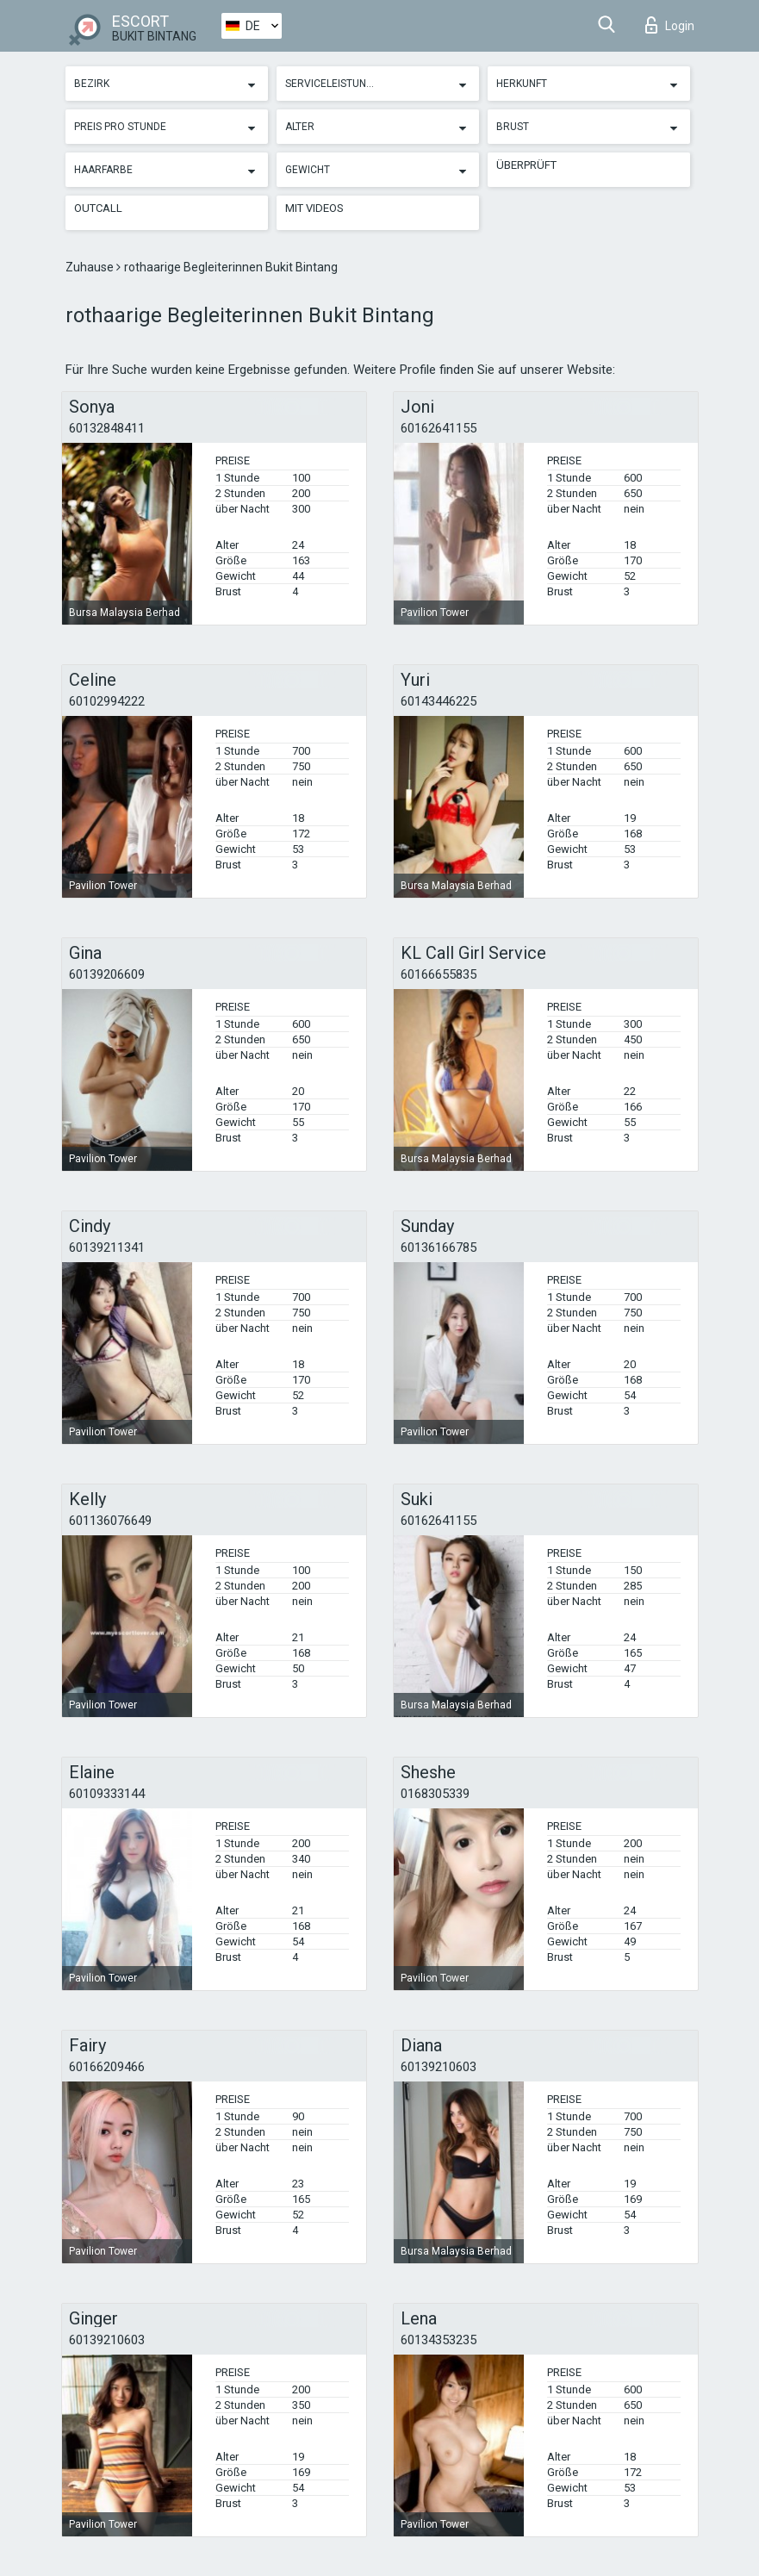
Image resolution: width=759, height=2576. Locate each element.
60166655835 (438, 974)
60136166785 (438, 1247)
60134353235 (438, 2340)
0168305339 (435, 1793)
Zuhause (90, 267)
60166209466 (107, 2067)
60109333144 (107, 1793)
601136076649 (110, 1520)
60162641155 (438, 428)
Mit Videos (314, 208)
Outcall (98, 208)
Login (669, 25)
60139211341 (107, 1247)
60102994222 (107, 701)
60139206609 (107, 974)
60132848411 (107, 428)
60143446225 (438, 701)
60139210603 (438, 2067)
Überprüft (526, 165)
